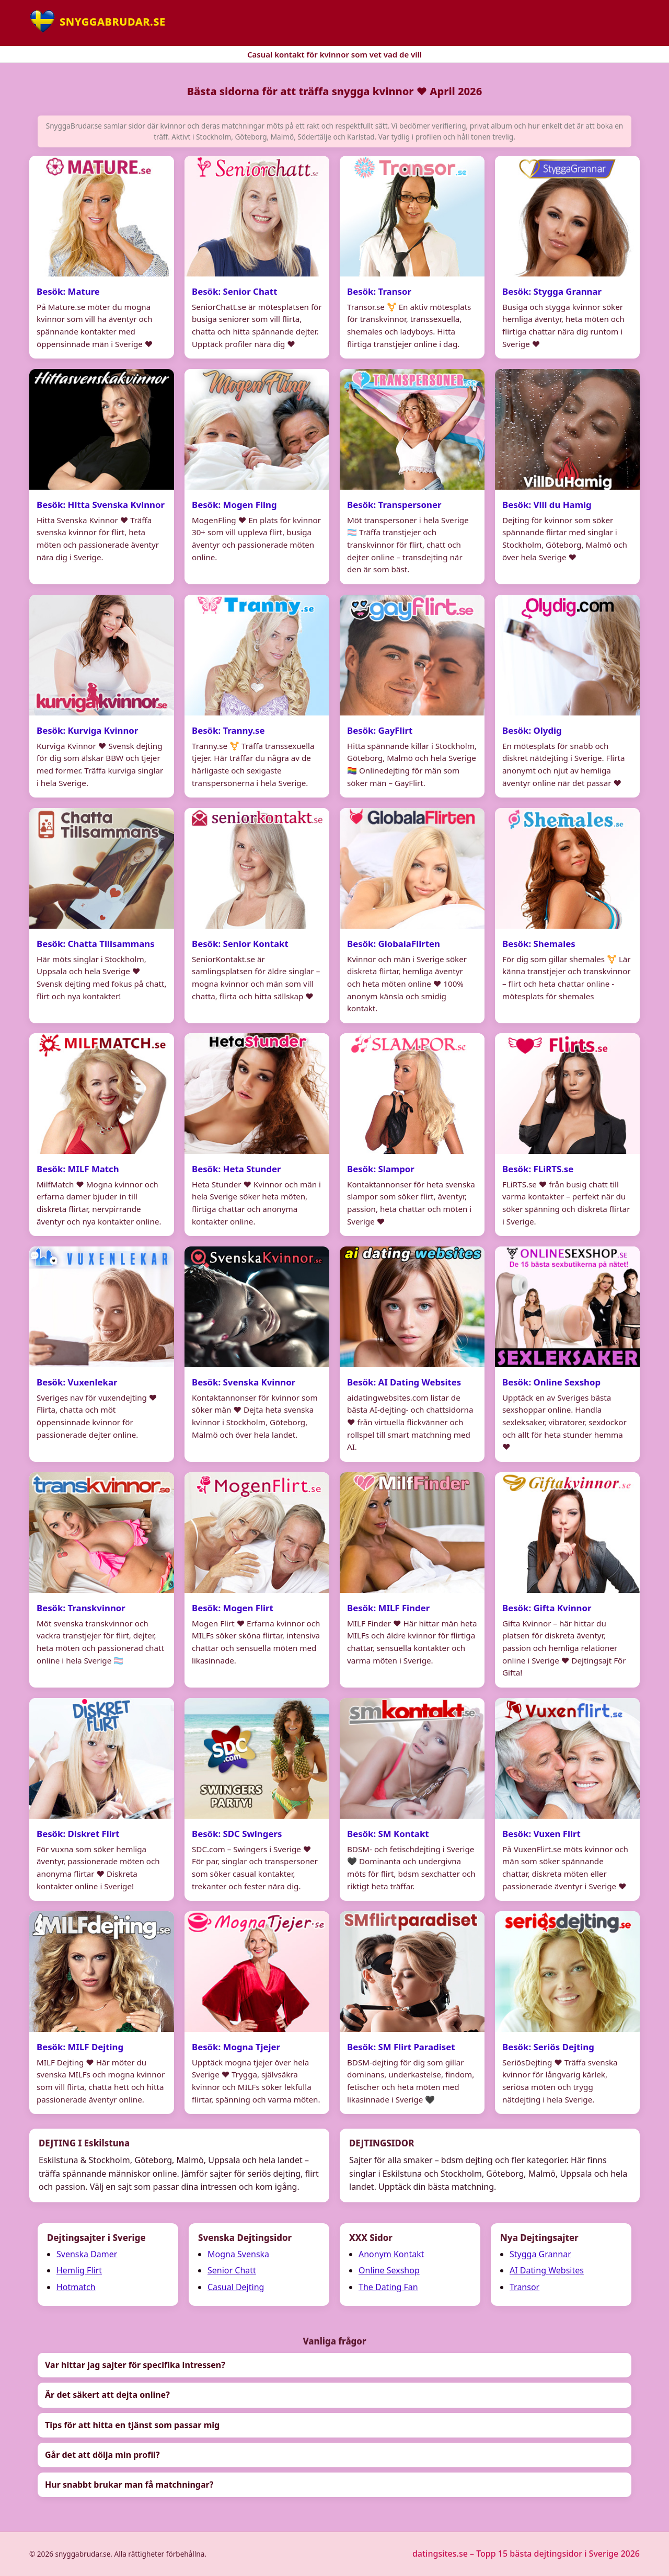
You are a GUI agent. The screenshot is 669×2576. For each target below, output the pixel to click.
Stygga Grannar (540, 2254)
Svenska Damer (86, 2254)
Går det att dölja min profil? (102, 2455)
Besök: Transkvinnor (81, 1609)
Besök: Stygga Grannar (552, 291)
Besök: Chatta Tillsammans (96, 945)
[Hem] (97, 21)
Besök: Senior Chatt (234, 291)
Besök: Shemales (538, 945)
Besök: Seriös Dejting (548, 2048)
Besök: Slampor (380, 1170)
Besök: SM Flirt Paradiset (401, 2048)
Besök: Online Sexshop (551, 1383)
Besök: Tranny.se (228, 731)
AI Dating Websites (547, 2270)
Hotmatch (76, 2287)
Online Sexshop (389, 2270)
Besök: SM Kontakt (388, 1835)
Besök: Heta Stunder (236, 1170)
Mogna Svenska (238, 2254)
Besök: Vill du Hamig (547, 506)
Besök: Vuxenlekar (77, 1383)
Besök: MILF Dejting (80, 2048)
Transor (524, 2287)
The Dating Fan (388, 2287)
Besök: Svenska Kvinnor (243, 1383)
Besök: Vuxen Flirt (541, 1835)
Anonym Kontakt (391, 2254)
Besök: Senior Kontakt (240, 945)
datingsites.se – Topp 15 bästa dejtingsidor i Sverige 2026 (526, 2553)
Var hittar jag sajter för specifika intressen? (135, 2365)
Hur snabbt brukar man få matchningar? (129, 2484)
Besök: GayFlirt (379, 731)
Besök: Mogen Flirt (232, 1609)
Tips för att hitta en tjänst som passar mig (132, 2425)
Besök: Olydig (532, 731)
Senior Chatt (231, 2270)
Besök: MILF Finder (388, 1609)
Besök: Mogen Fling (234, 506)
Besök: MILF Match (78, 1170)
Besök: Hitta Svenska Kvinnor (101, 506)
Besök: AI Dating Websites (404, 1383)
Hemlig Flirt (79, 2270)
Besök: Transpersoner (394, 506)
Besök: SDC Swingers (237, 1835)
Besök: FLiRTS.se (537, 1170)
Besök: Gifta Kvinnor (546, 1609)
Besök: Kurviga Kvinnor (87, 731)
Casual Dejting (235, 2287)
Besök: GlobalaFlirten (393, 945)
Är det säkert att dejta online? (107, 2394)
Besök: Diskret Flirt (78, 1835)
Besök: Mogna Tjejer (236, 2048)
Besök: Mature (68, 291)
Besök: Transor (379, 291)
